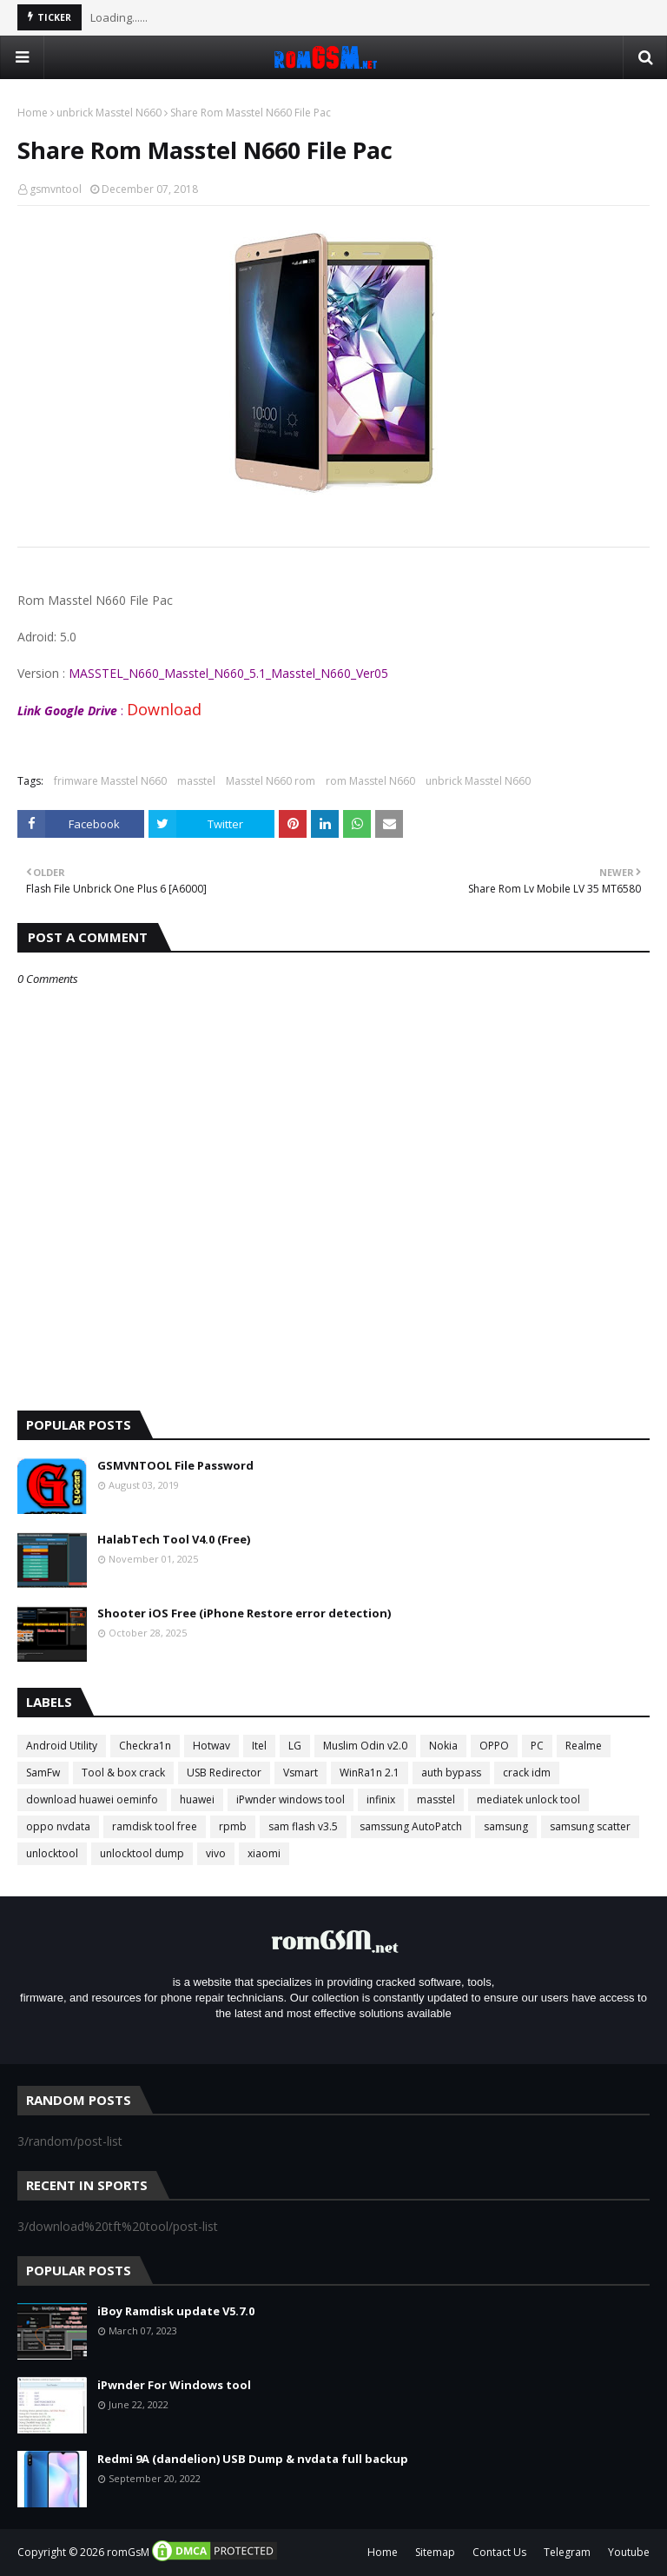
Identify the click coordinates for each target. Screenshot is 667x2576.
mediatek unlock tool (528, 1799)
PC (537, 1745)
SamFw (43, 1772)
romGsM (128, 2552)
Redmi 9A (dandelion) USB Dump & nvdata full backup (252, 2458)
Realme (583, 1745)
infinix (381, 1799)
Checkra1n (145, 1745)
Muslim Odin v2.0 (365, 1745)
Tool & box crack (123, 1772)
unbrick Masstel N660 (109, 112)
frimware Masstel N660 (110, 780)
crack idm (527, 1772)
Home (32, 112)
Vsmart (300, 1772)
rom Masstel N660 (370, 780)
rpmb (233, 1826)
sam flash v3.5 (303, 1826)
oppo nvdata (58, 1826)
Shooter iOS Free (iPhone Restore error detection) (244, 1613)
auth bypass (451, 1772)
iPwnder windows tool (290, 1799)
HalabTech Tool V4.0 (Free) (173, 1539)
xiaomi (264, 1853)
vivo (216, 1853)
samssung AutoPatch (411, 1826)
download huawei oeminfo (92, 1799)
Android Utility (61, 1745)
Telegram (567, 2552)
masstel (196, 780)
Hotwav (211, 1745)
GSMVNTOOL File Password (175, 1465)
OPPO (494, 1745)
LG (294, 1745)
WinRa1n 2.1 (370, 1772)
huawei (197, 1799)
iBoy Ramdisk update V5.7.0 (175, 2311)
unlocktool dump (142, 1853)
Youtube (629, 2552)
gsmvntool (56, 189)
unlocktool (52, 1853)
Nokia (443, 1745)
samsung (506, 1826)
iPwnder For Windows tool (174, 2385)
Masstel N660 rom (270, 780)
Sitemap (435, 2552)
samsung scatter (590, 1826)
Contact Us (499, 2552)
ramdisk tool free (154, 1826)
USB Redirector (224, 1772)
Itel (259, 1745)
